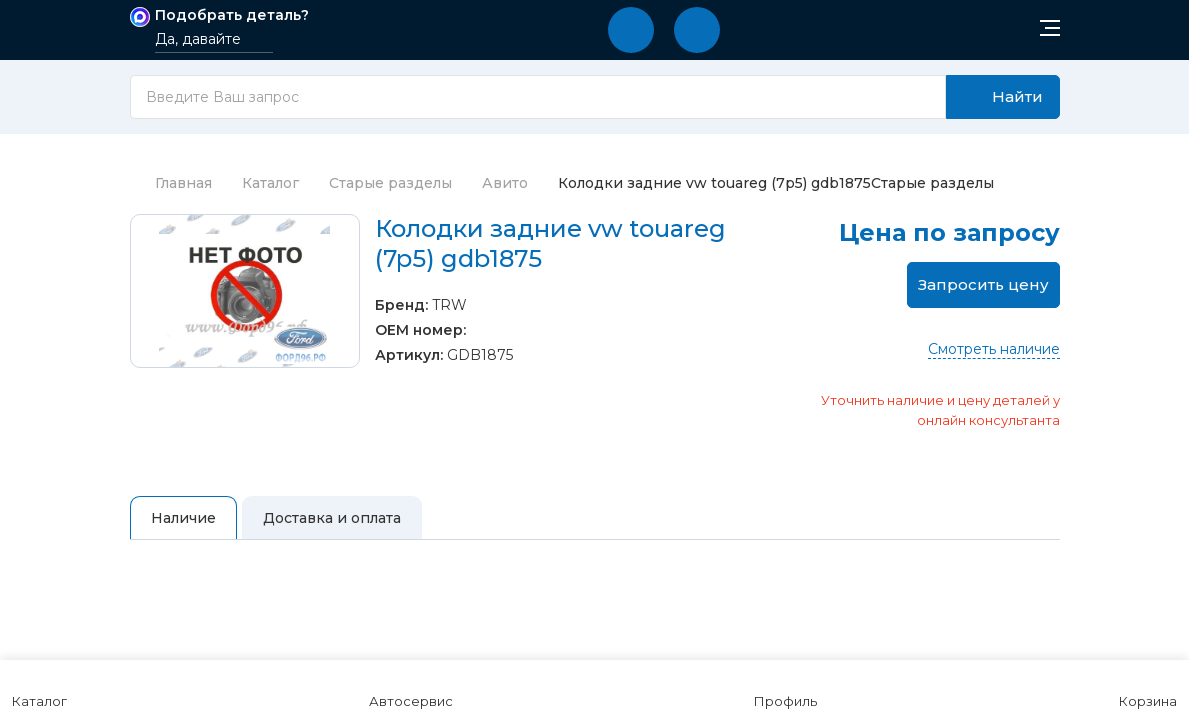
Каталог (270, 183)
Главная (171, 183)
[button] (631, 30)
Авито (505, 183)
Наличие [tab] (183, 518)
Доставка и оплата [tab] (332, 518)
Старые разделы (390, 183)
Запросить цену (983, 284)
